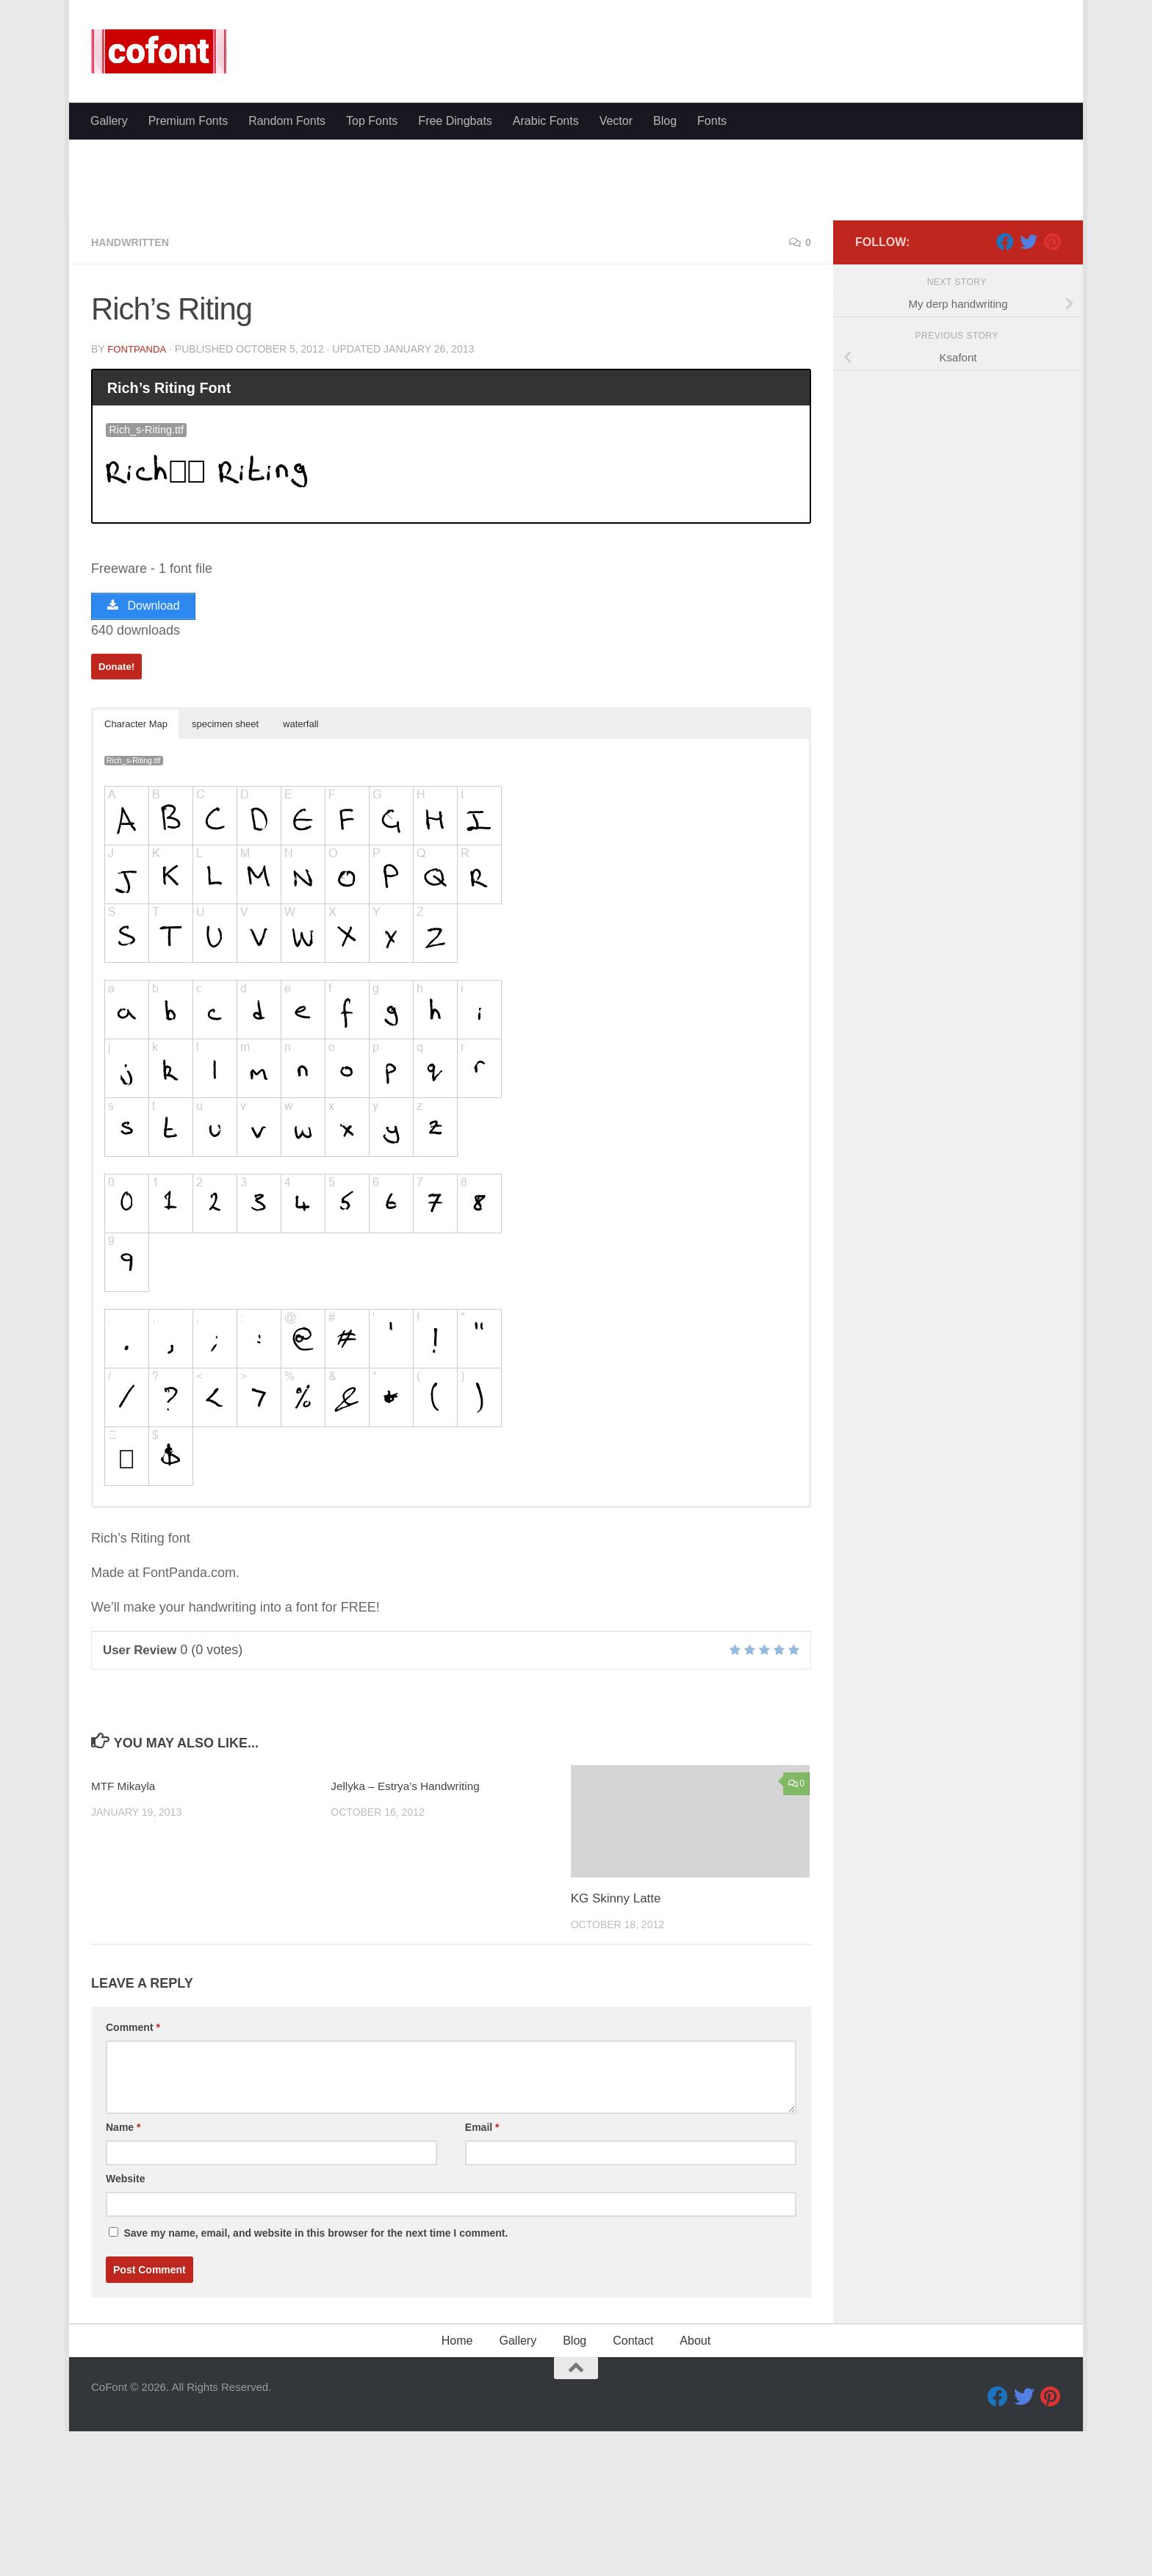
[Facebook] (1005, 381)
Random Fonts (286, 121)
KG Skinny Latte (616, 2044)
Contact (633, 2485)
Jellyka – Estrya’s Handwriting (414, 1931)
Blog (665, 121)
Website (125, 2323)
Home (457, 2485)
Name (123, 2272)
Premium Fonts (188, 121)
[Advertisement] (576, 250)
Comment (133, 2172)
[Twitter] (1028, 381)
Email (482, 2272)
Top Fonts (371, 121)
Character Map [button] (136, 869)
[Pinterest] (1052, 381)
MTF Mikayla (126, 1931)
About (695, 2485)
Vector (616, 121)
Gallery (109, 121)
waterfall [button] (300, 869)
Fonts (712, 121)
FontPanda (138, 488)
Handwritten (135, 381)
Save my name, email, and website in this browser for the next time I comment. (315, 2378)
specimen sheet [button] (225, 869)
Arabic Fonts (546, 121)
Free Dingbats (455, 121)
